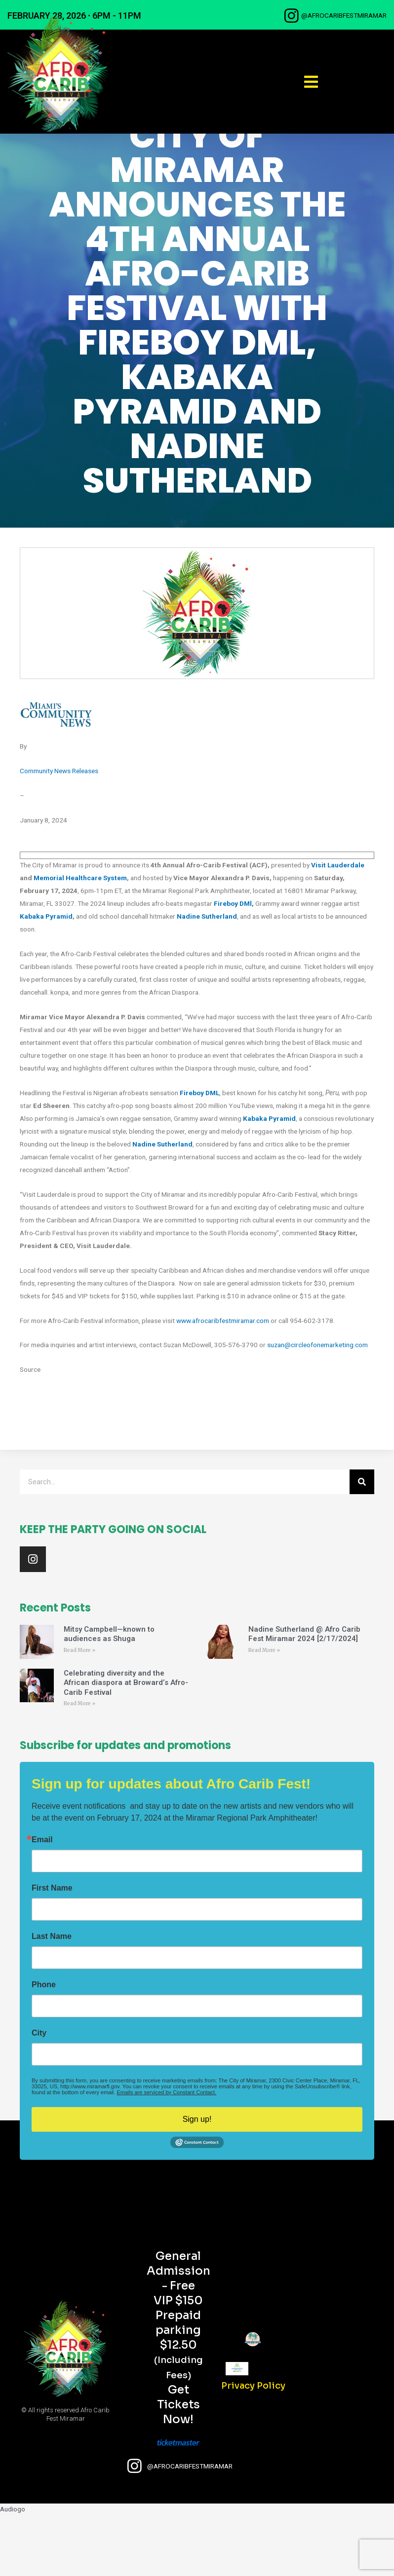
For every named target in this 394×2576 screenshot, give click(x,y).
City (39, 2094)
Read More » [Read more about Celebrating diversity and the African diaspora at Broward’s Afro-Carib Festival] (79, 1764)
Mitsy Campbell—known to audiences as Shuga (109, 1694)
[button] (311, 82)
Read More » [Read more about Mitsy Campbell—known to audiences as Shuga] (79, 1711)
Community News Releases (59, 832)
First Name (52, 1949)
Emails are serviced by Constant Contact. (166, 2153)
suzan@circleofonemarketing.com (317, 1406)
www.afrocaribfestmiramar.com (222, 1381)
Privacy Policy (253, 2446)
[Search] (362, 1543)
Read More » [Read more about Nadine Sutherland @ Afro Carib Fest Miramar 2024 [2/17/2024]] (264, 1711)
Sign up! (197, 2180)
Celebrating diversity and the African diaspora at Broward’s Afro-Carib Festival (126, 1743)
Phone (44, 2045)
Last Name (52, 1997)
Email (42, 1900)
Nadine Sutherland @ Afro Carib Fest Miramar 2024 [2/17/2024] (304, 1694)
